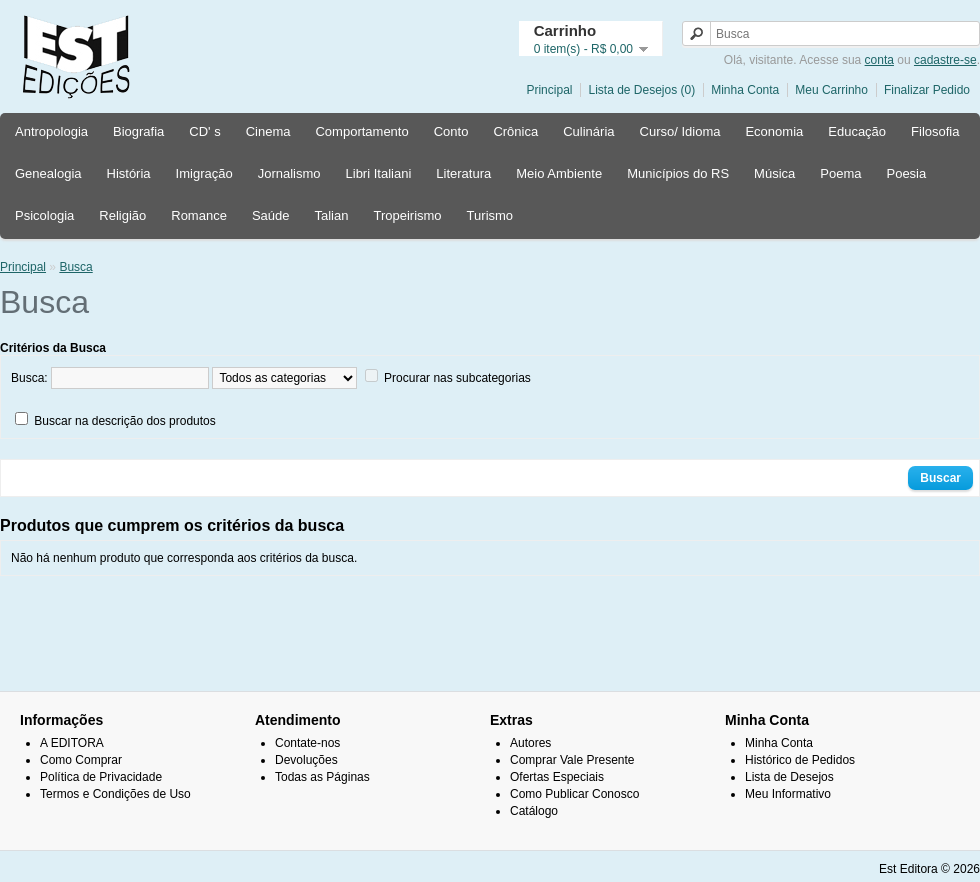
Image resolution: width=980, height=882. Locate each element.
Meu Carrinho (831, 90)
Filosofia (935, 131)
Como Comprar (81, 760)
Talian (331, 215)
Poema (840, 173)
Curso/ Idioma (680, 131)
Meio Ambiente (559, 173)
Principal (549, 90)
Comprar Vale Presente (572, 760)
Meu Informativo (788, 794)
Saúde (271, 215)
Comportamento (361, 131)
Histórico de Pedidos (800, 760)
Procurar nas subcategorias (457, 378)
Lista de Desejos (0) (641, 90)
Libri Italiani (379, 173)
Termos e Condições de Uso (115, 794)
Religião (122, 215)
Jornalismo (289, 173)
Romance (199, 215)
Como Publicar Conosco (574, 794)
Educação (857, 131)
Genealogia (48, 173)
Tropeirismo (407, 215)
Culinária (588, 131)
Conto (451, 131)
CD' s (204, 131)
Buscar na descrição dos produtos (124, 421)
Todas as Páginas (322, 777)
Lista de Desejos (789, 777)
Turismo (490, 215)
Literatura (463, 173)
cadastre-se (945, 60)
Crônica (515, 131)
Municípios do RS (678, 173)
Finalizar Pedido (927, 90)
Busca (75, 267)
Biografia (138, 131)
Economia (774, 131)
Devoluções (306, 760)
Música (774, 173)
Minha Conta (745, 90)
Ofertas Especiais (557, 777)
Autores (530, 743)
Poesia (906, 173)
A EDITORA (72, 743)
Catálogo (534, 811)
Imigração (204, 173)
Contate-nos (307, 743)
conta (879, 60)
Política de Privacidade (101, 777)
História (129, 173)
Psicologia (44, 215)
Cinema (268, 131)
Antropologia (51, 131)
